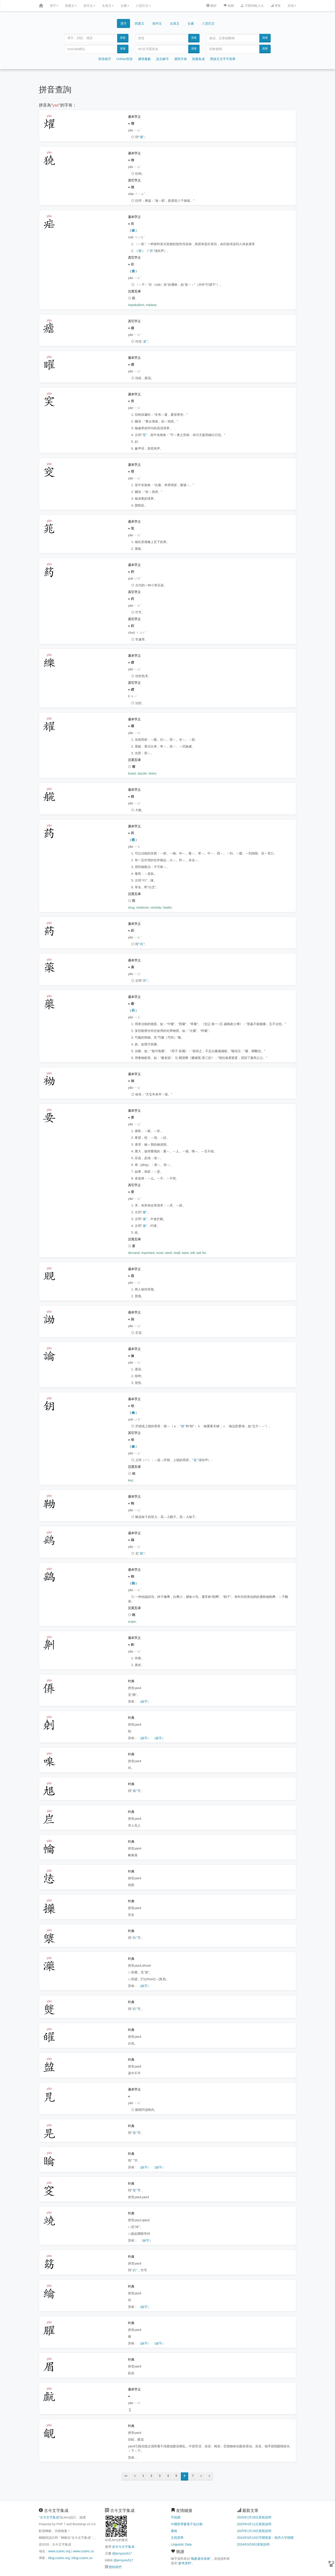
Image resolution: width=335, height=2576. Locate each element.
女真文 (108, 5)
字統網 (175, 2517)
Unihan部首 (124, 59)
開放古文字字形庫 (222, 59)
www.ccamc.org (59, 2551)
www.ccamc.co (83, 2551)
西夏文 (71, 5)
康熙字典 (180, 59)
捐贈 (228, 5)
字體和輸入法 (252, 5)
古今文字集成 (49, 2517)
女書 (125, 5)
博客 (275, 5)
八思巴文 (143, 5)
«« (125, 2475)
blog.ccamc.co (82, 2558)
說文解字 (162, 59)
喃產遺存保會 (200, 2558)
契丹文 (89, 5)
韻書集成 (198, 59)
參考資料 (184, 2563)
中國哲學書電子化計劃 (186, 2524)
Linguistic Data (181, 2544)
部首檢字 (104, 59)
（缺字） (144, 1701)
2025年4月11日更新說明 (254, 2524)
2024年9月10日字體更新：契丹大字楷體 (265, 2537)
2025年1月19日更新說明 (254, 2531)
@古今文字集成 (123, 2546)
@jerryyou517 (122, 2553)
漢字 (54, 5)
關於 (211, 5)
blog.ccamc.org (59, 2558)
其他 (292, 5)
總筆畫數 (144, 59)
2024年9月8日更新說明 (253, 2544)
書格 (174, 2531)
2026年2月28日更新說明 (254, 2517)
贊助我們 (115, 2567)
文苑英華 (177, 2537)
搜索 (123, 37)
